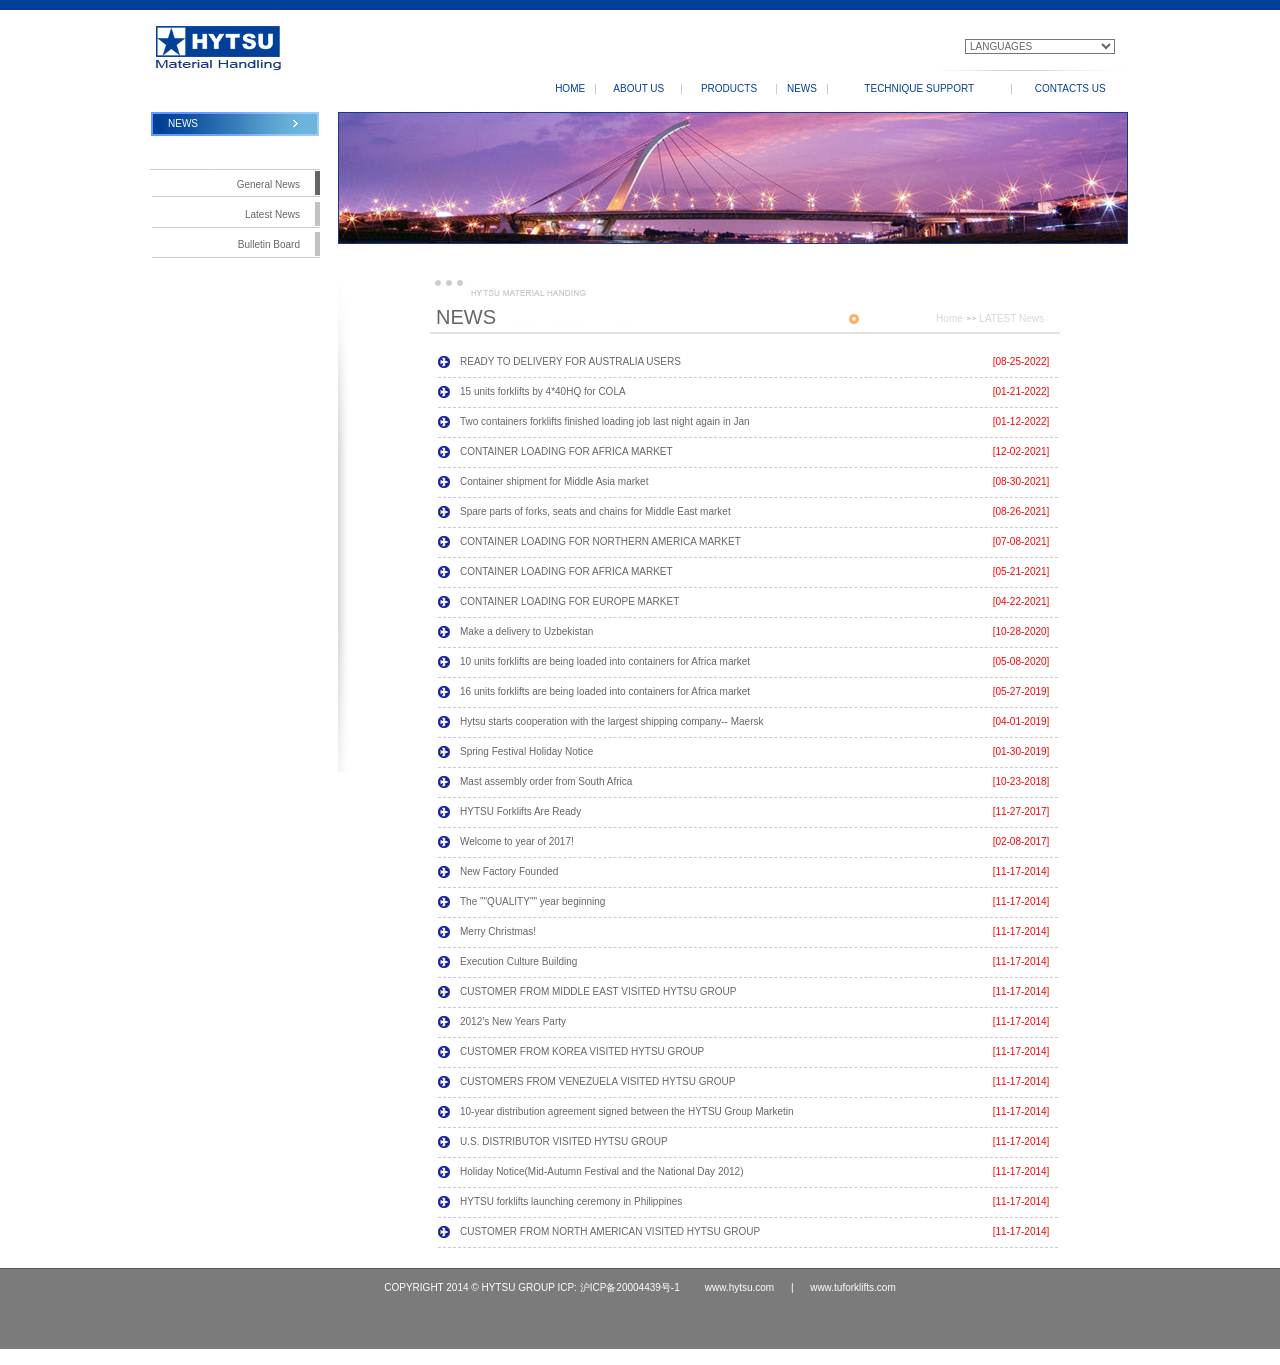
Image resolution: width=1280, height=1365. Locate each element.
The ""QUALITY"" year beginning (532, 901)
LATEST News (1011, 318)
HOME (570, 88)
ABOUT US (638, 88)
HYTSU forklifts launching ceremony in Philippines (571, 1201)
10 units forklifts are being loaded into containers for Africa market (605, 661)
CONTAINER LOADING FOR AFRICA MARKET (566, 451)
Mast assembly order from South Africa (546, 781)
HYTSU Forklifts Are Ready (520, 811)
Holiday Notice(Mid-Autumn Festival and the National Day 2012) (601, 1171)
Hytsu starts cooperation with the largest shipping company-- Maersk (611, 721)
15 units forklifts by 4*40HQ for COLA (543, 391)
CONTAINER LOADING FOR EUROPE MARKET (569, 601)
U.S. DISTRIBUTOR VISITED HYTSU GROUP (564, 1141)
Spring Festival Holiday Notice (526, 751)
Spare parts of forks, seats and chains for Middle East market (595, 511)
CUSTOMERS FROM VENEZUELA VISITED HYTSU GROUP (597, 1081)
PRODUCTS (729, 88)
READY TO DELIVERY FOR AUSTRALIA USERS (570, 361)
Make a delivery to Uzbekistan (526, 631)
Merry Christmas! (498, 931)
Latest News (272, 214)
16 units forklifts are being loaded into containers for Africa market (605, 691)
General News (268, 184)
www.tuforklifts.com (851, 1287)
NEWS (802, 88)
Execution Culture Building (518, 961)
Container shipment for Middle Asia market (554, 481)
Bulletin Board (269, 244)
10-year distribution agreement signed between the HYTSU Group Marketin (627, 1111)
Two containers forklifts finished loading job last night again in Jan (605, 421)
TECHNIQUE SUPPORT (919, 88)
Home (949, 318)
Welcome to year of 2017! (517, 841)
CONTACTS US (1070, 88)
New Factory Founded (509, 871)
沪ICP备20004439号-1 (630, 1287)
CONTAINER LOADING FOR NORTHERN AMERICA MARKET (600, 541)
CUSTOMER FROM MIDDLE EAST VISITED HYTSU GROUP (598, 991)
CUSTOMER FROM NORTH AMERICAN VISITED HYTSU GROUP (610, 1231)
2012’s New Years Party (513, 1021)
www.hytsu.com (741, 1287)
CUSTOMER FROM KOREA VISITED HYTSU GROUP (582, 1051)
